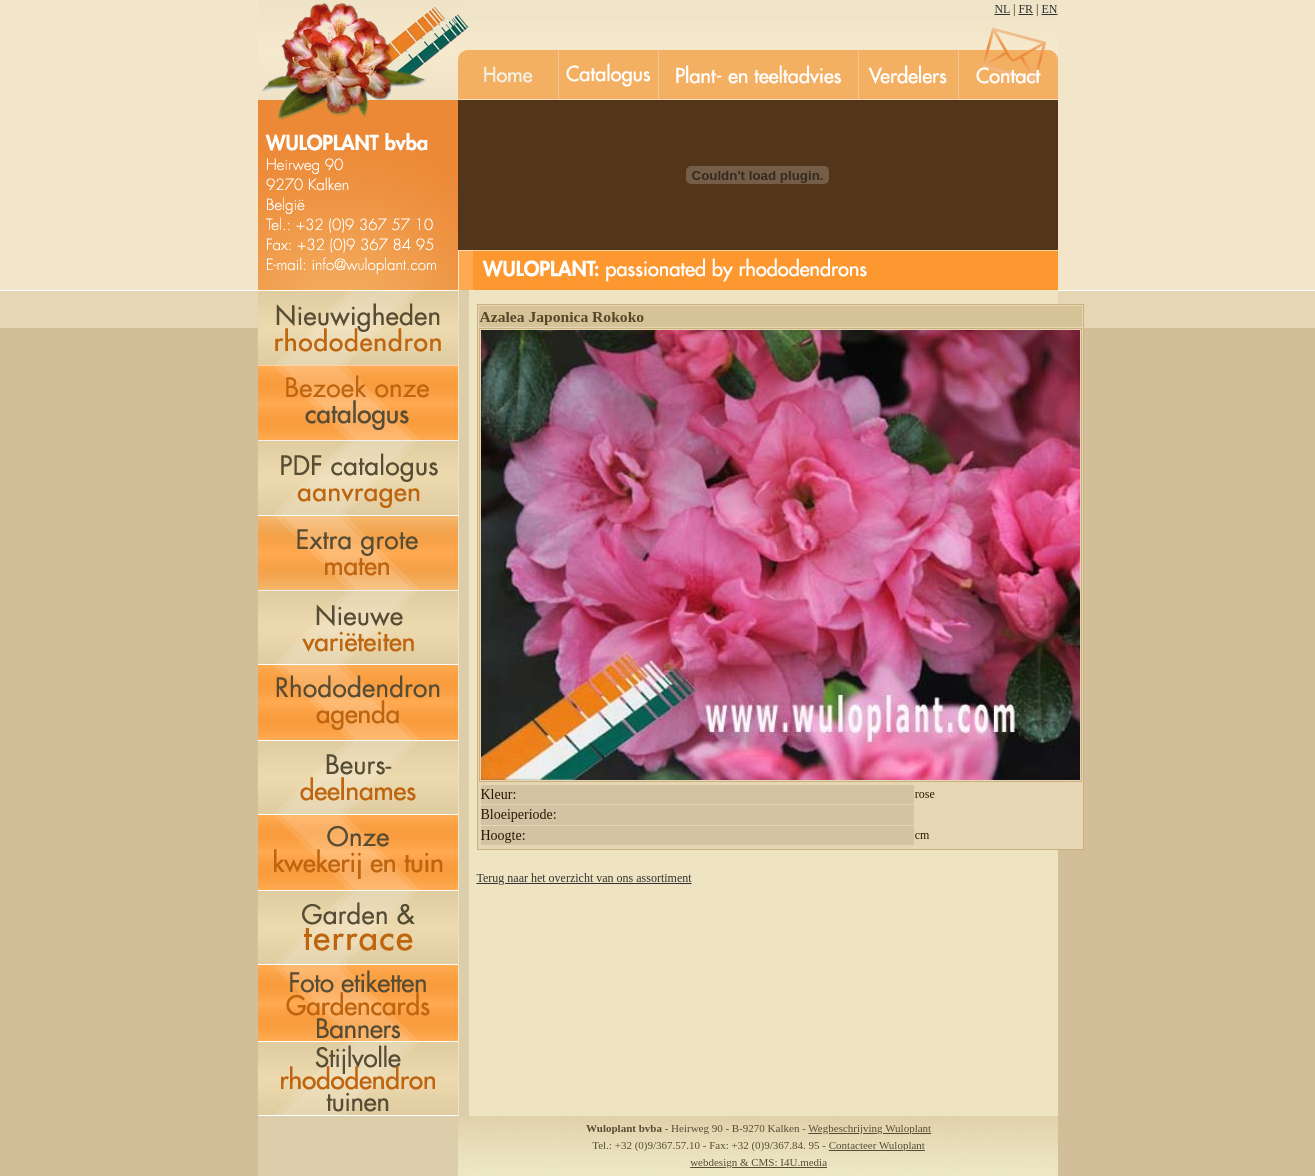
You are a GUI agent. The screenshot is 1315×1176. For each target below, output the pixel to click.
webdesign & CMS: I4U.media (758, 1162)
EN (1050, 9)
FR (1025, 9)
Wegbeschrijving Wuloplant (869, 1128)
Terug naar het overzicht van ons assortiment (584, 878)
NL (1002, 9)
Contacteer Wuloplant (877, 1145)
